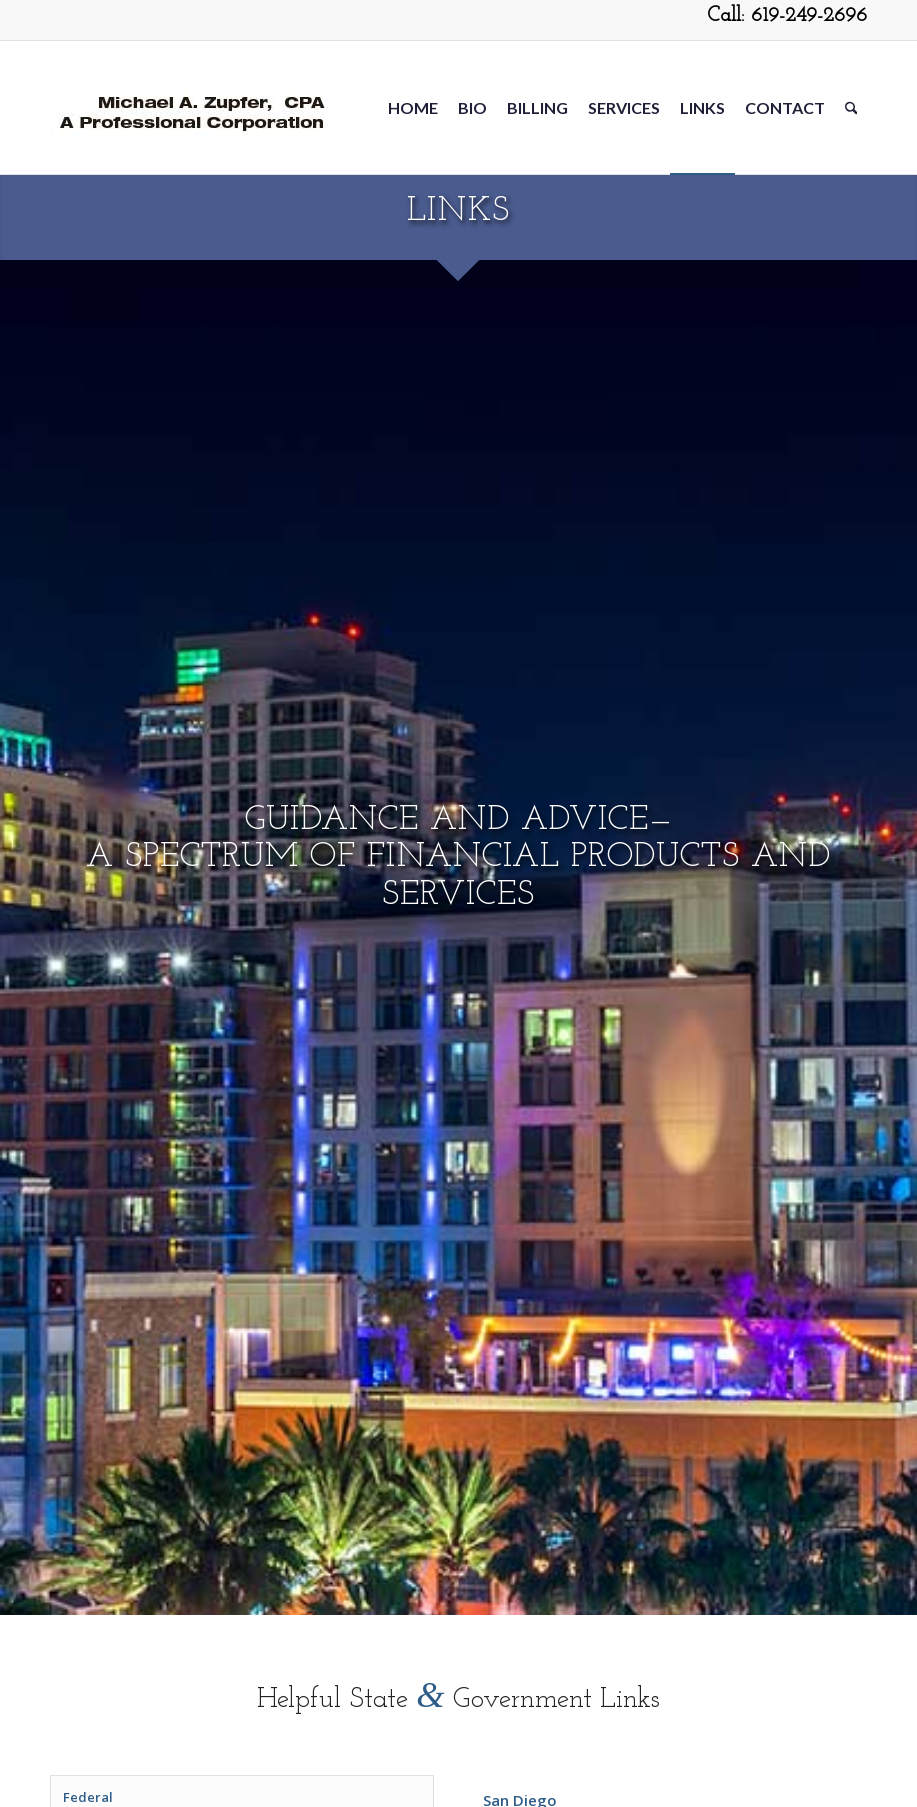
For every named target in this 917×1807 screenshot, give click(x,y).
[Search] (851, 107)
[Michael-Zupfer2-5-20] (189, 107)
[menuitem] (413, 107)
